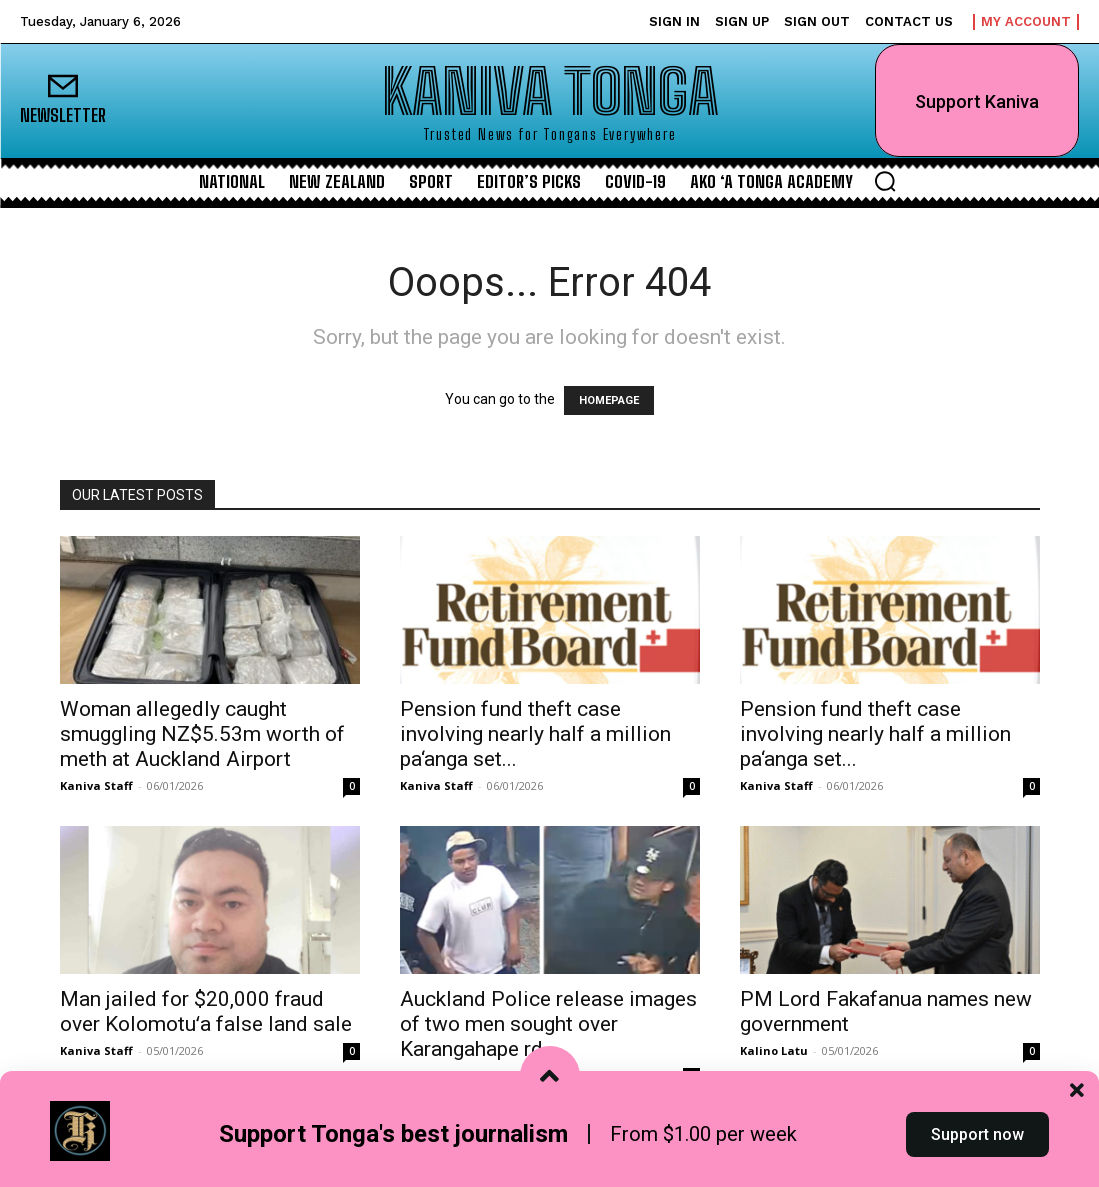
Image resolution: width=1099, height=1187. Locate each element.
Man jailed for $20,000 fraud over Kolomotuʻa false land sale (206, 1011)
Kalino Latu (774, 1050)
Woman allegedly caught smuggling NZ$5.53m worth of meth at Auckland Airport (202, 734)
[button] (885, 181)
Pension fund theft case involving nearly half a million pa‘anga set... (535, 734)
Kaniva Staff (96, 785)
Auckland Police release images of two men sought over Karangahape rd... (548, 1024)
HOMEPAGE (609, 400)
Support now (977, 1150)
